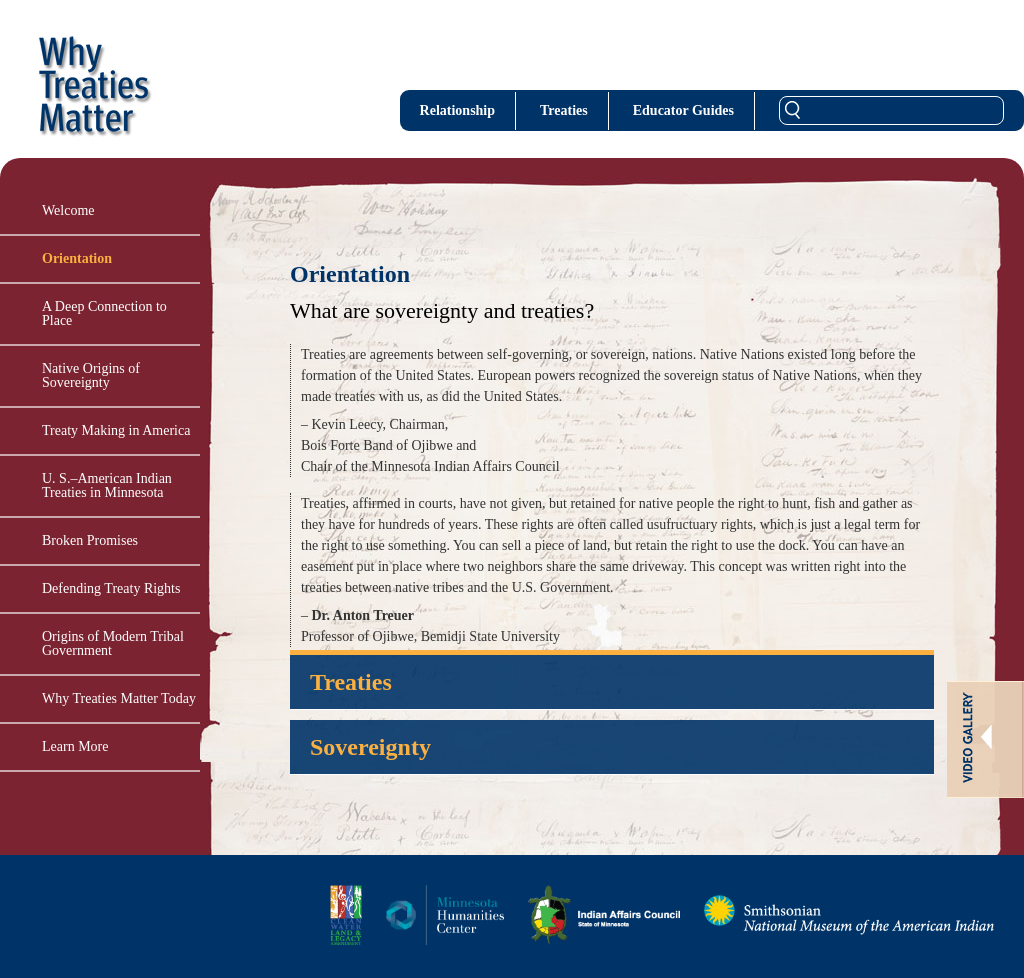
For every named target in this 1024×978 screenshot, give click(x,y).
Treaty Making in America (116, 430)
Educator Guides (683, 110)
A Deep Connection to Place (104, 313)
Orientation (77, 258)
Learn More (75, 746)
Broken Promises (90, 540)
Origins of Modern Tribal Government (113, 643)
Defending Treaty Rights (111, 588)
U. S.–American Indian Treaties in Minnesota (107, 485)
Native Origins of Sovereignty (91, 375)
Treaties (564, 110)
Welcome (68, 210)
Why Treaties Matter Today (119, 698)
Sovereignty (370, 747)
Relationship (457, 110)
